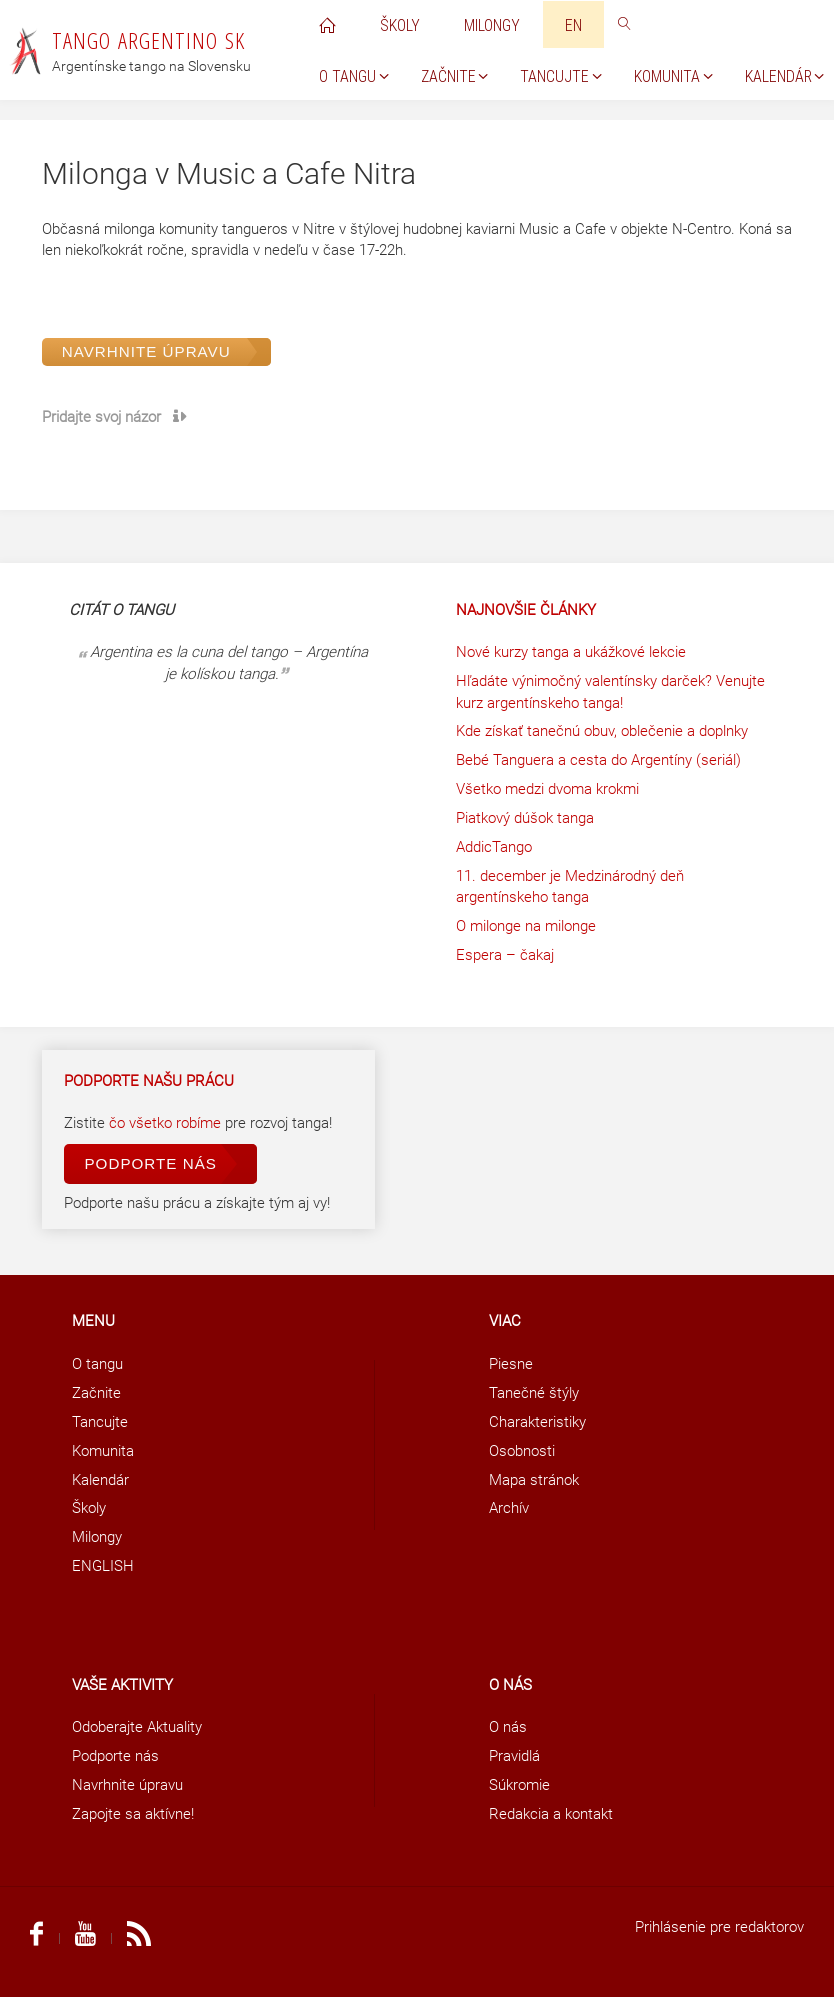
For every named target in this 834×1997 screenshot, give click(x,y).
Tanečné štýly (534, 1393)
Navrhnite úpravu (146, 351)
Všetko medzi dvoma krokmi (547, 789)
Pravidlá (514, 1756)
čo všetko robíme (167, 1123)
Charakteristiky (537, 1422)
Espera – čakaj (505, 955)
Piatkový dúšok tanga (525, 818)
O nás (508, 1727)
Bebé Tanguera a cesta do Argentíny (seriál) (598, 760)
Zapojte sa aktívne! (133, 1814)
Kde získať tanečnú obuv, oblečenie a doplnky (602, 731)
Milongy (97, 1537)
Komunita (103, 1451)
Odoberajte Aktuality (137, 1727)
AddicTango (494, 847)
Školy (89, 1508)
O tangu (97, 1364)
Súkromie (519, 1785)
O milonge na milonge (526, 926)
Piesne (511, 1364)
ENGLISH (103, 1566)
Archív (509, 1508)
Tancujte (100, 1422)
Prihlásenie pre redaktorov (719, 1927)
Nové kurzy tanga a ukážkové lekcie (571, 652)
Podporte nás (150, 1163)
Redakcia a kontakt (551, 1814)
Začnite (96, 1393)
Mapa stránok (534, 1480)
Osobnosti (522, 1451)
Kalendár (100, 1480)
